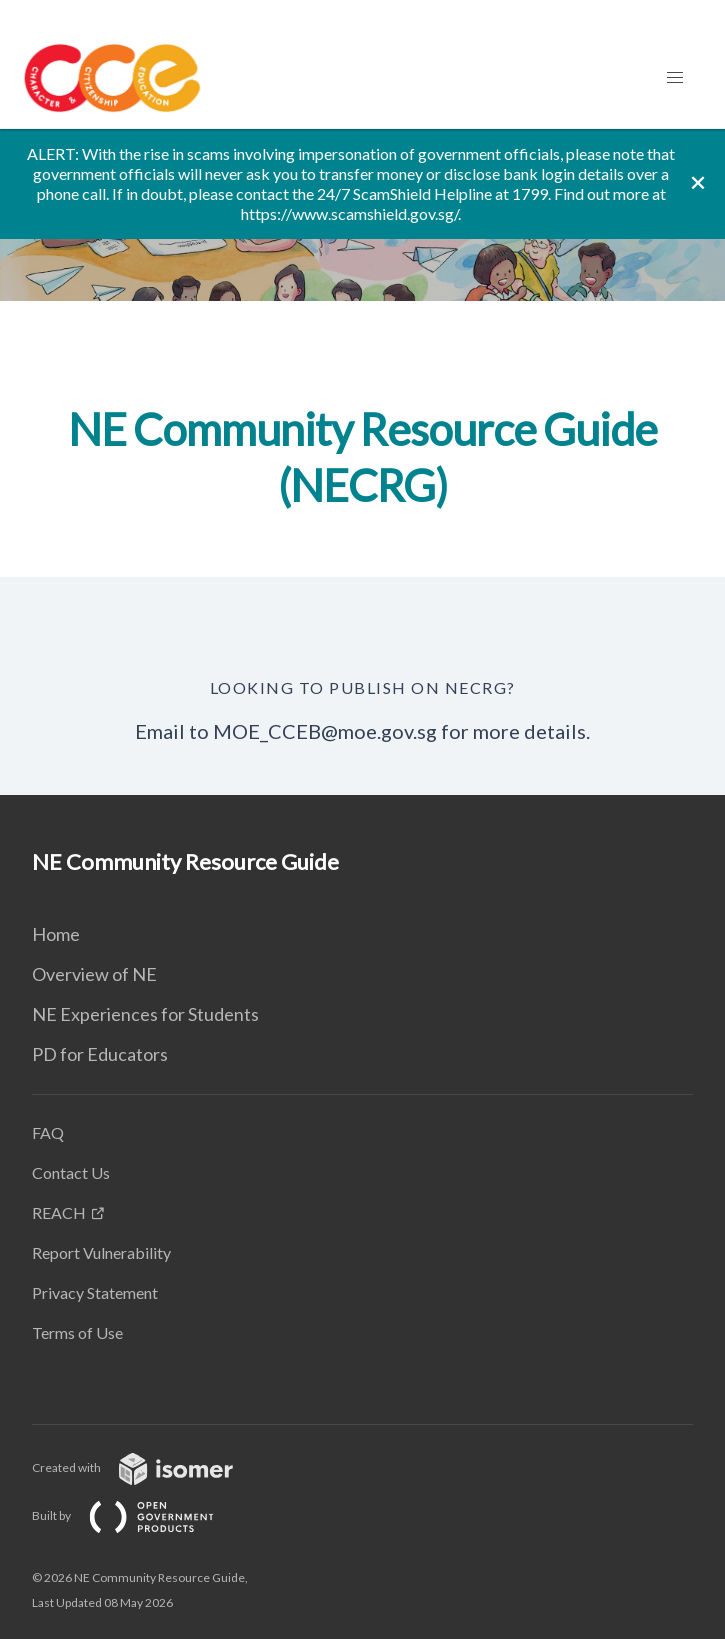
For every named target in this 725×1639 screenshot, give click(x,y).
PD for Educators (100, 1054)
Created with (148, 1467)
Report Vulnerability (101, 1252)
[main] (362, 462)
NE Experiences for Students (145, 1014)
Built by (139, 1515)
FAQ (48, 1132)
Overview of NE (94, 974)
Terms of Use (77, 1332)
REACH (59, 1212)
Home (56, 934)
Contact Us (71, 1172)
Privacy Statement (95, 1292)
